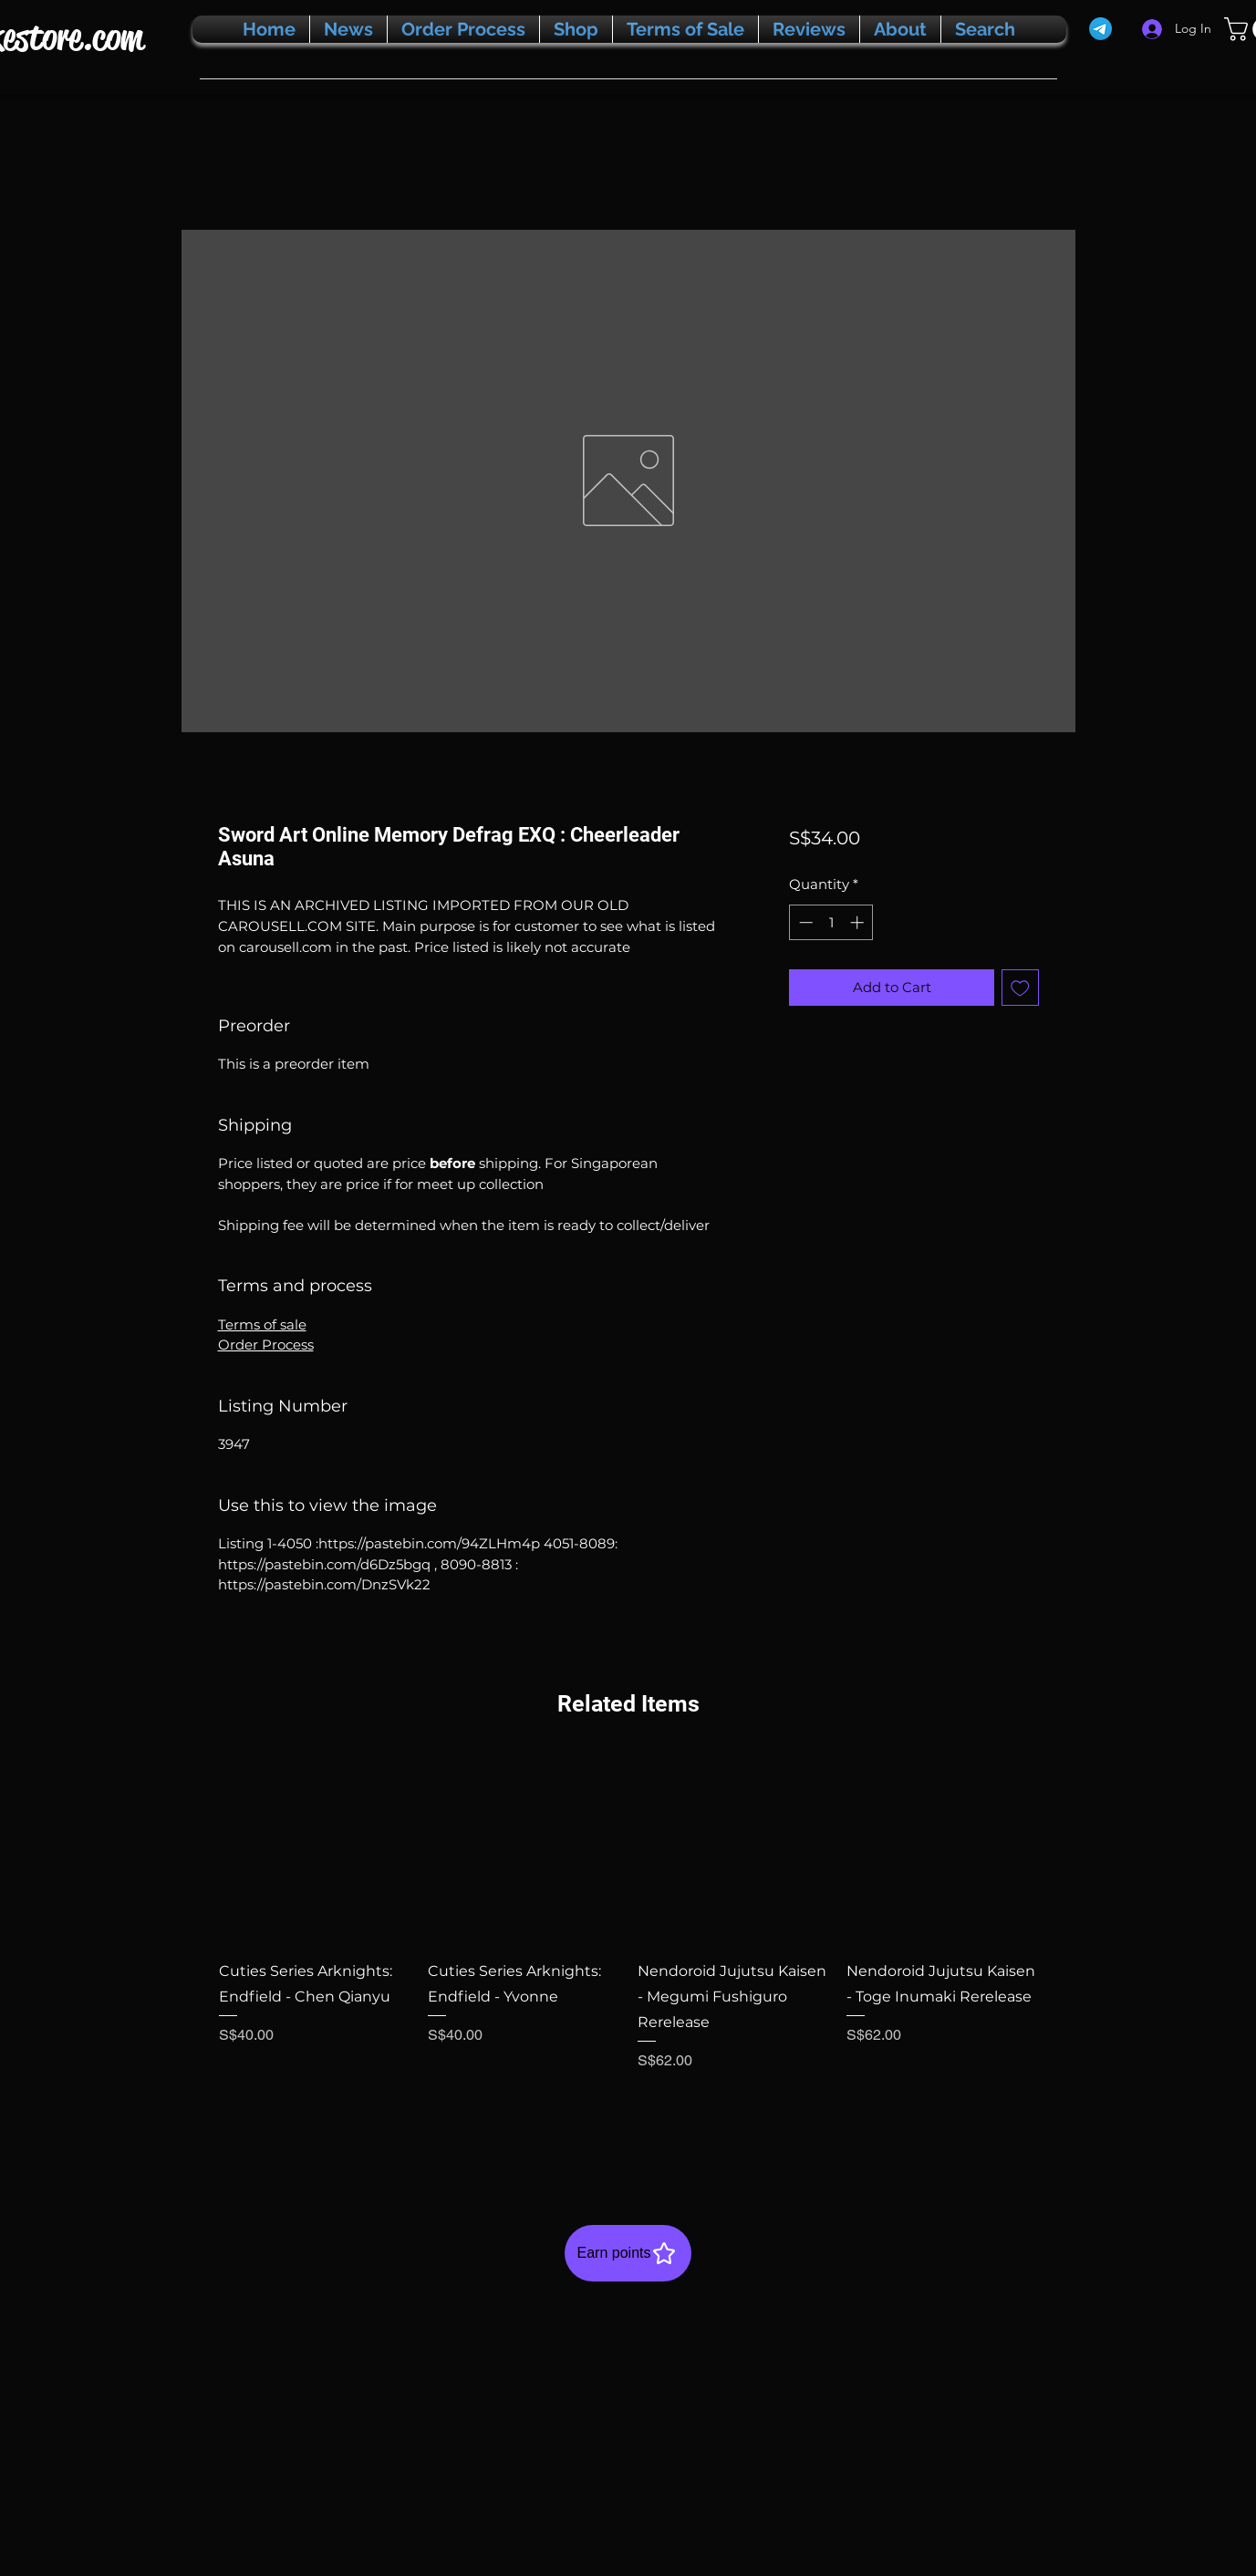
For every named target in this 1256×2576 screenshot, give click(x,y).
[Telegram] (1100, 28)
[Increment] (858, 922)
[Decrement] (804, 922)
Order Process (266, 1344)
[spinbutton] (831, 922)
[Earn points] (628, 2253)
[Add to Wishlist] (1020, 988)
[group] (628, 1949)
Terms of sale (262, 1324)
